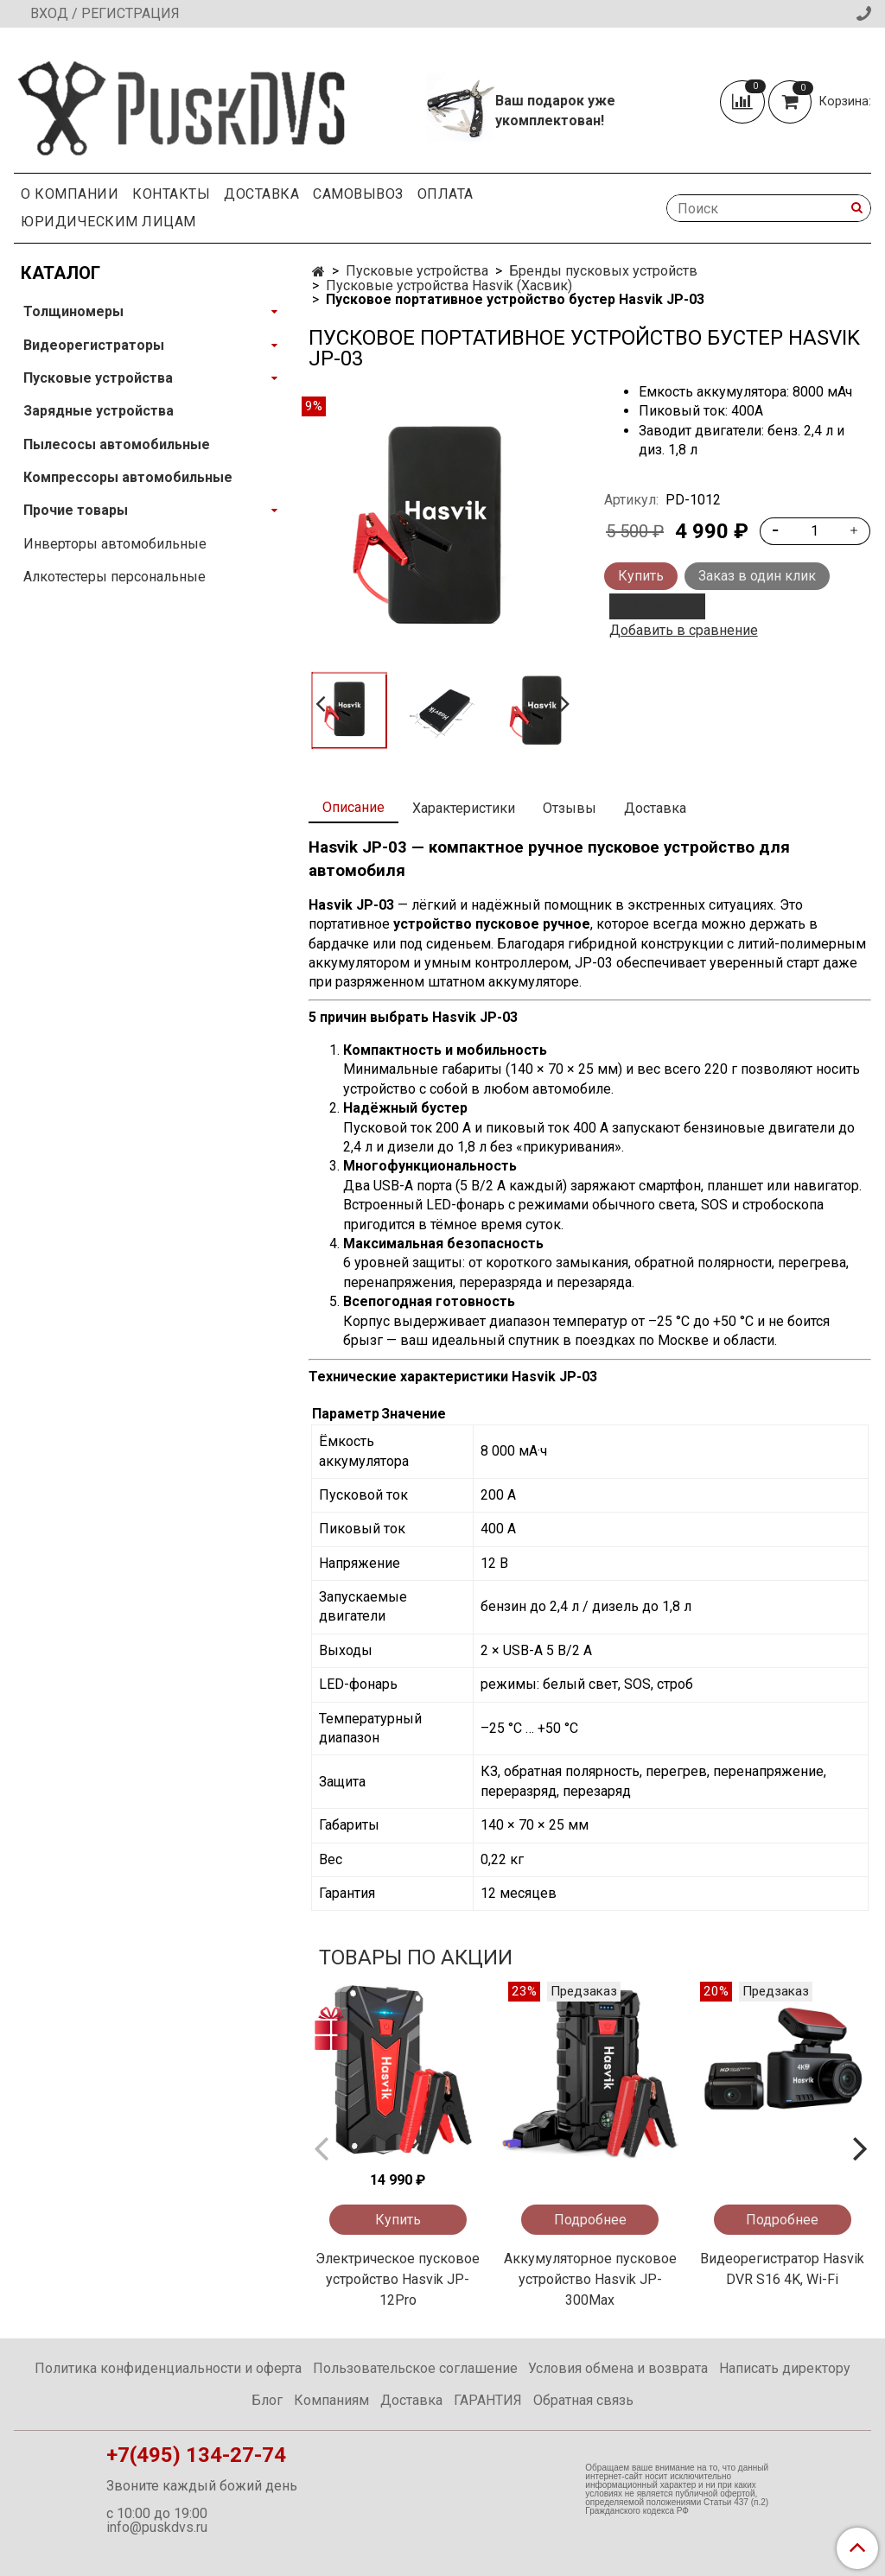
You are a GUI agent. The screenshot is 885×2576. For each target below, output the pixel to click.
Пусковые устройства (417, 271)
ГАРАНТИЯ (488, 2400)
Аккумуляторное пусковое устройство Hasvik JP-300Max (590, 2279)
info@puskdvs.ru (156, 2527)
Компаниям (331, 2400)
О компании (69, 194)
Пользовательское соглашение (415, 2368)
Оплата (445, 194)
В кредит (657, 606)
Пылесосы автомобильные (116, 444)
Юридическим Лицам (108, 221)
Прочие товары (75, 510)
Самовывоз (358, 194)
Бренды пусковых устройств (603, 271)
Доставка (261, 194)
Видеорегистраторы (93, 345)
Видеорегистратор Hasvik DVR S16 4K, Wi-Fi (782, 2268)
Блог (267, 2400)
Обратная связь (583, 2400)
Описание (353, 807)
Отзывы (569, 808)
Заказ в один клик (757, 576)
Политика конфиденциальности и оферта (168, 2368)
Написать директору (784, 2368)
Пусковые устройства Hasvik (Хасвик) (449, 285)
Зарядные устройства (98, 411)
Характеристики (463, 808)
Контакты (171, 194)
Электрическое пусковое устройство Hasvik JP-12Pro (397, 2279)
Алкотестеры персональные (114, 576)
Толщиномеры (73, 311)
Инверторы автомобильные (115, 544)
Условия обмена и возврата (618, 2368)
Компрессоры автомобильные (127, 477)
